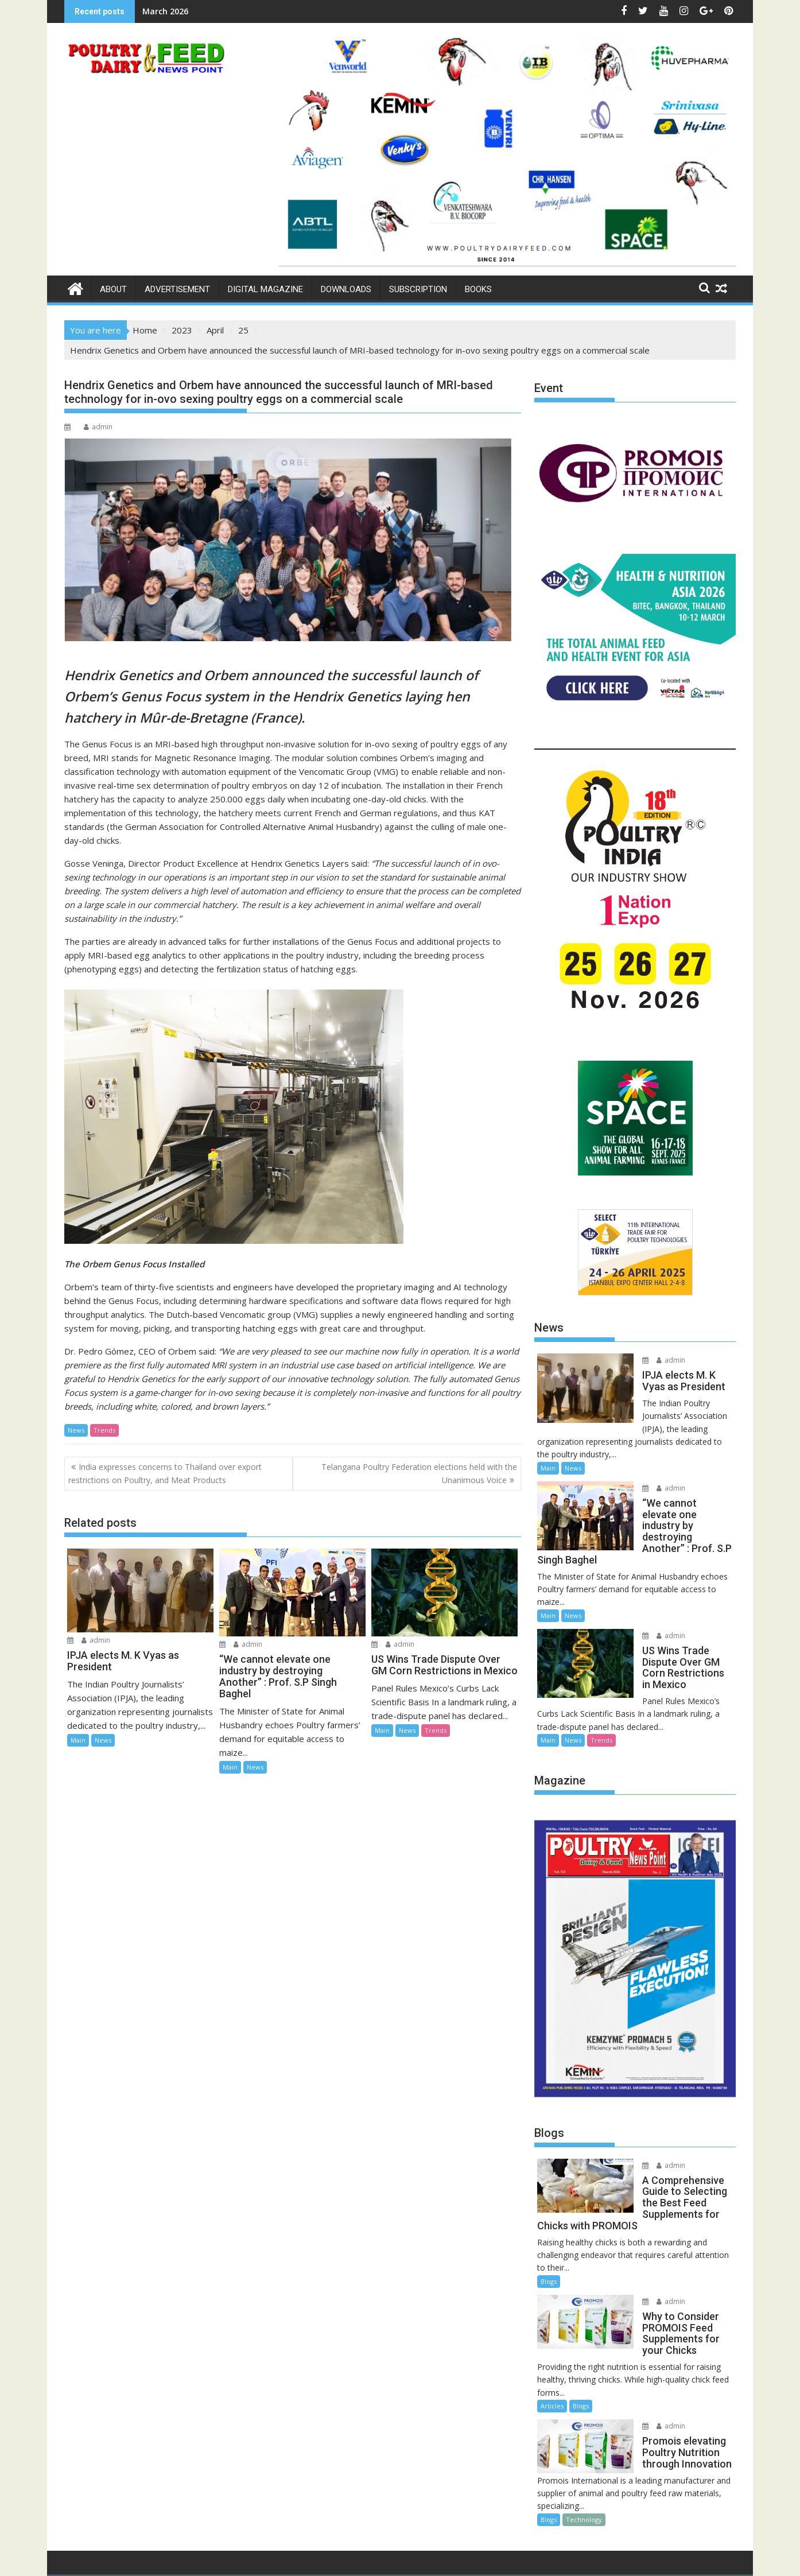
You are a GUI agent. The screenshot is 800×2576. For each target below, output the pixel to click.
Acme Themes (512, 2557)
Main (78, 1740)
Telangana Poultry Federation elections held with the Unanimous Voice (419, 1473)
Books (478, 289)
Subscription (418, 289)
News (76, 1430)
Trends (104, 1430)
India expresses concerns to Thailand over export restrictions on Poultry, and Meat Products (165, 1473)
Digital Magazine (265, 289)
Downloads (346, 289)
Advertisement (177, 289)
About (113, 289)
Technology (584, 2459)
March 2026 (165, 11)
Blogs (549, 2221)
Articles (552, 2346)
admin (98, 427)
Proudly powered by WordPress (323, 2557)
